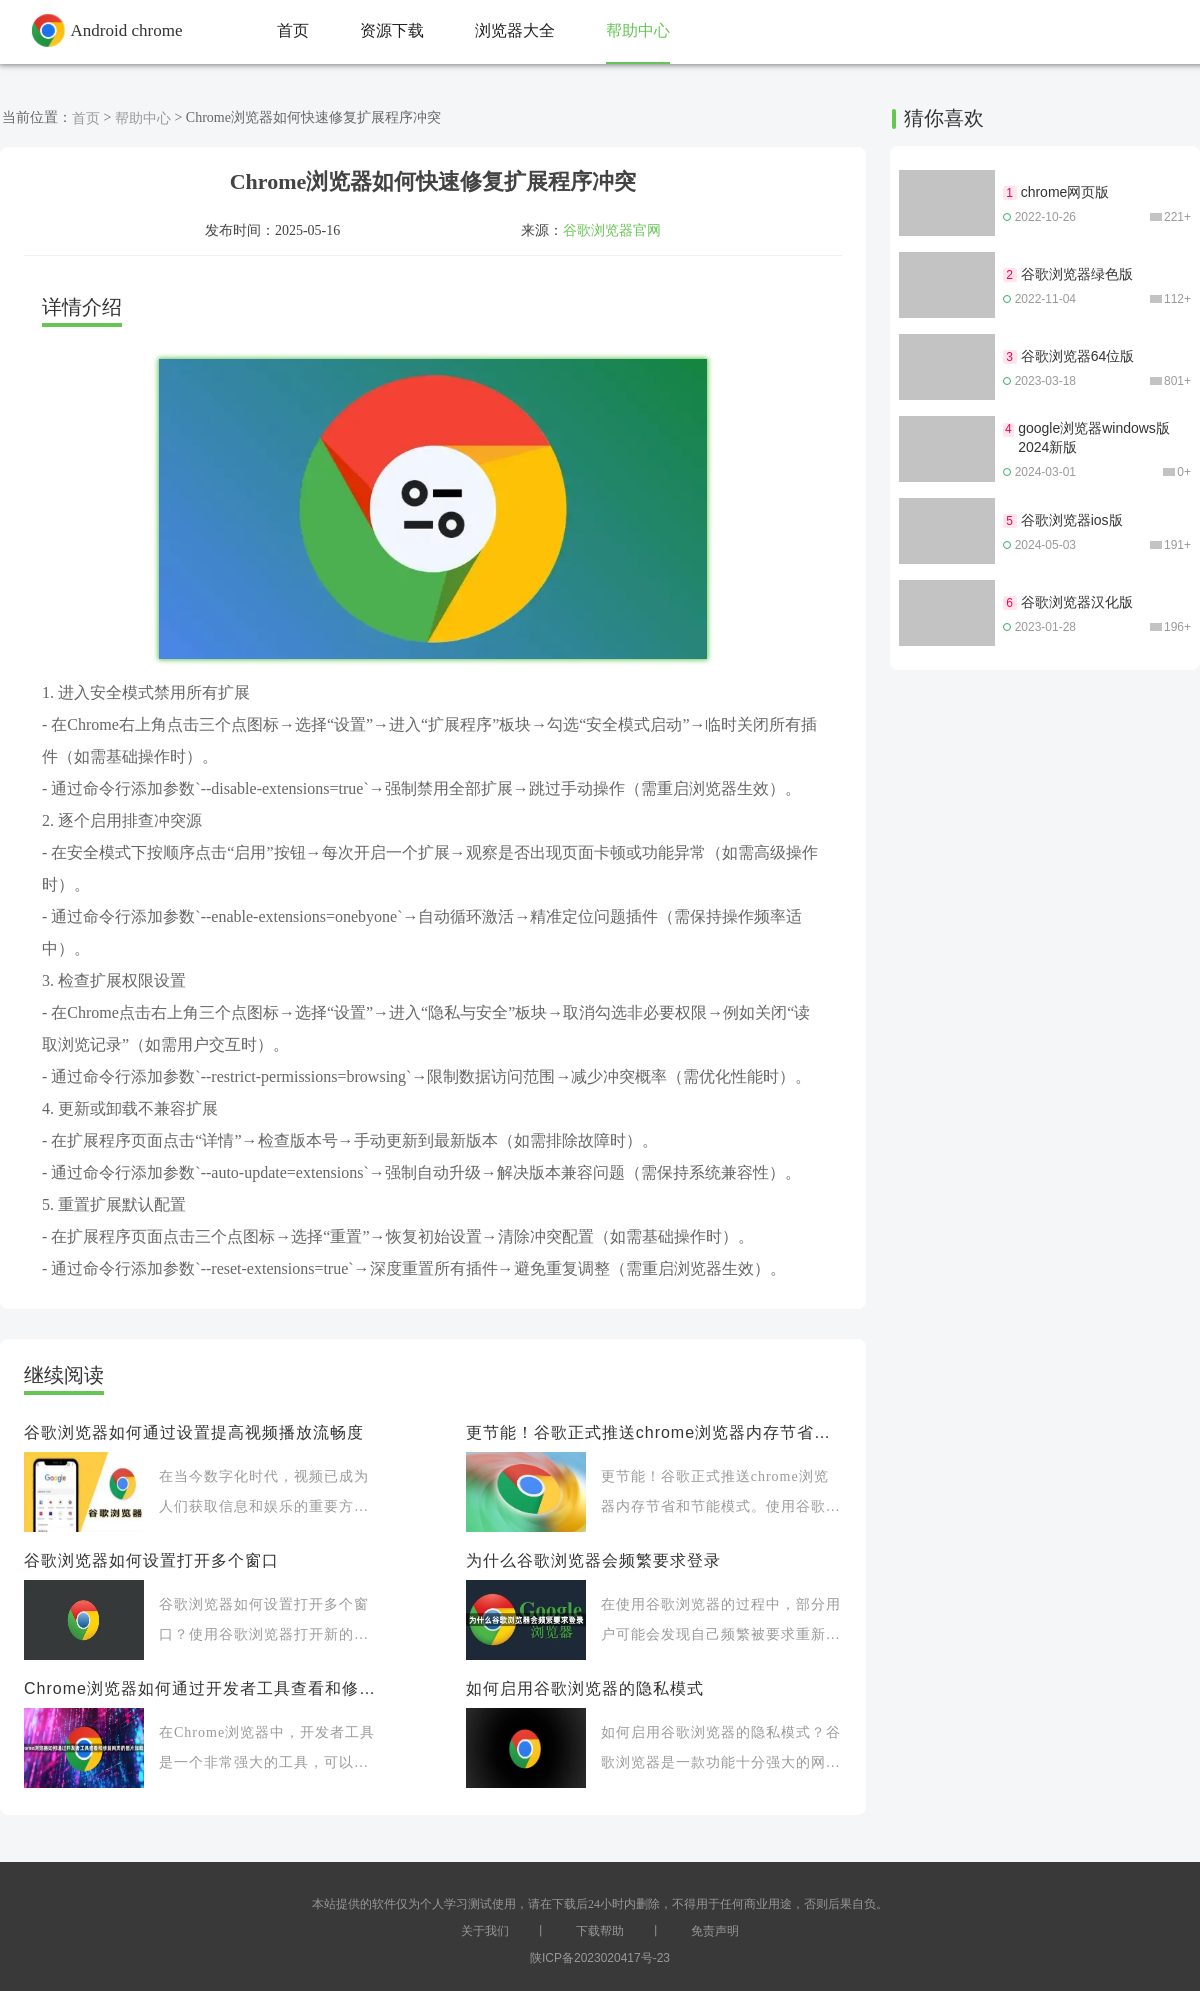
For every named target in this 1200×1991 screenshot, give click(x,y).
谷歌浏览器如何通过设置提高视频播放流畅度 (194, 1432)
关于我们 (485, 1931)
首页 (86, 118)
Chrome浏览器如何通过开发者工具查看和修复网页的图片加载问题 (202, 1688)
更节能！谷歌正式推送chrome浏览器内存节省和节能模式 (654, 1432)
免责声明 (715, 1931)
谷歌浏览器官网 (612, 230)
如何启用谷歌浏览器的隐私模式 (585, 1688)
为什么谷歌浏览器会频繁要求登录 (593, 1560)
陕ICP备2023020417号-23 (600, 1958)
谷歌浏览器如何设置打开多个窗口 (151, 1560)
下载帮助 (600, 1931)
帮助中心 (143, 118)
